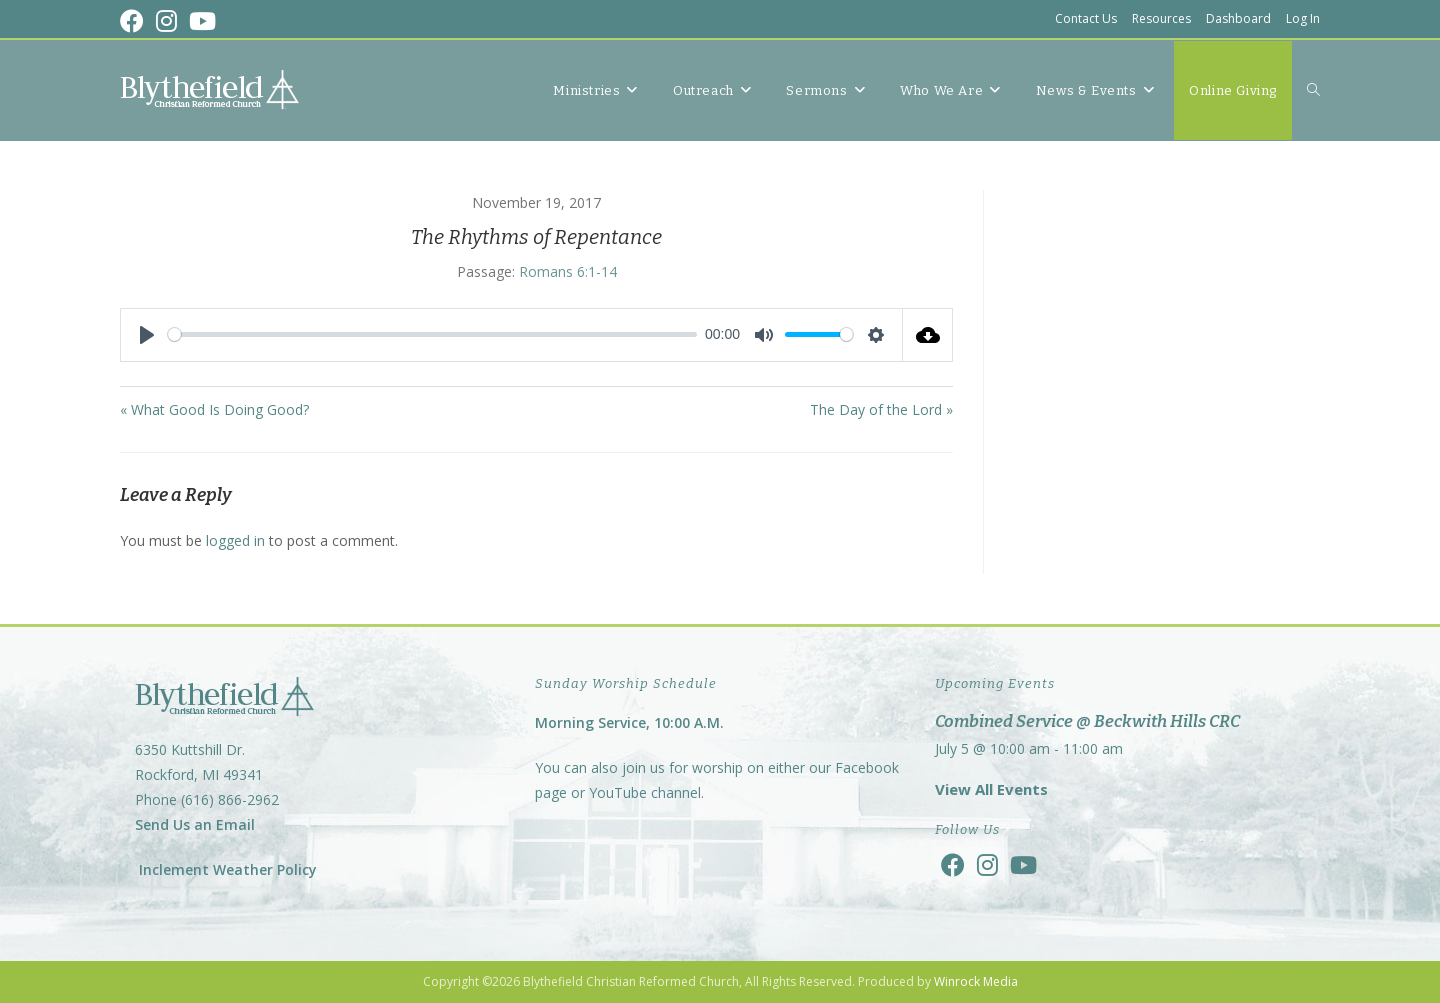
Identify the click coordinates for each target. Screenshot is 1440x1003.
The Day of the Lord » (881, 409)
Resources (1161, 18)
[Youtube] (1023, 864)
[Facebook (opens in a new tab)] (135, 21)
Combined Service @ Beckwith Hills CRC (1087, 721)
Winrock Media (976, 981)
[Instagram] (987, 864)
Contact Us (1086, 18)
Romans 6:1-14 (568, 271)
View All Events (991, 789)
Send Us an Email (195, 824)
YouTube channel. (646, 792)
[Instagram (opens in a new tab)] (166, 21)
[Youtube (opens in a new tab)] (202, 21)
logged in (235, 540)
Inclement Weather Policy (226, 869)
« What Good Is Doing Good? (214, 409)
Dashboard (1238, 18)
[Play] (147, 335)
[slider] (432, 334)
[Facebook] (953, 864)
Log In (1303, 18)
